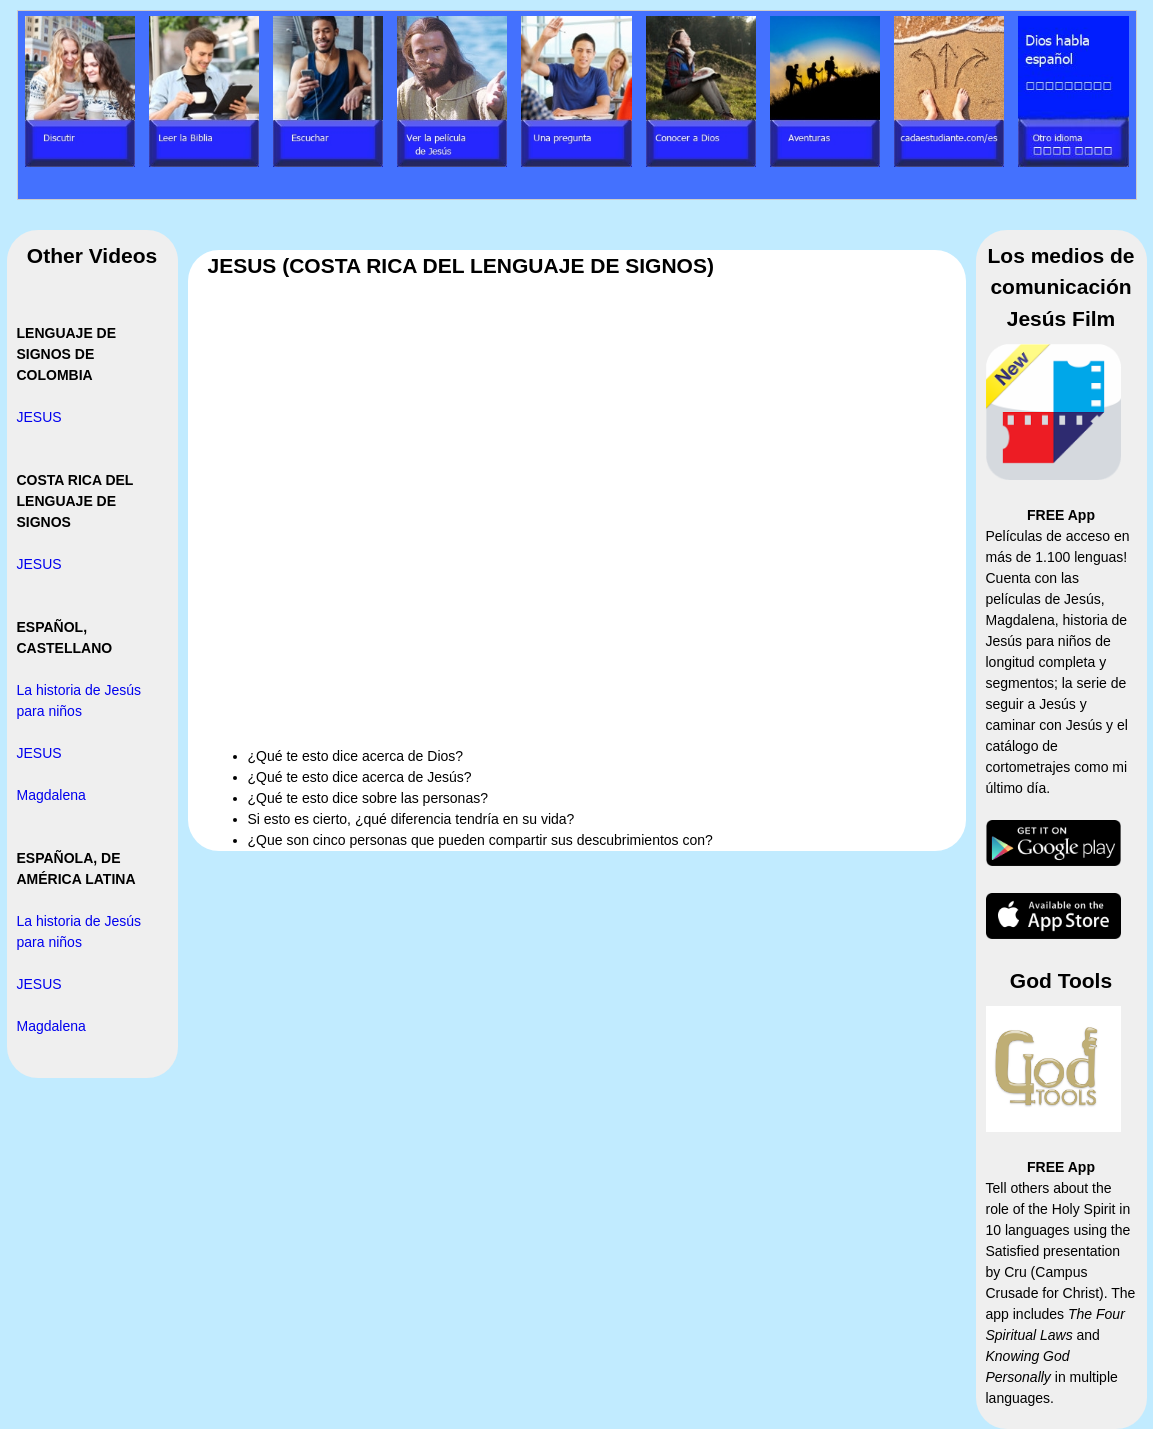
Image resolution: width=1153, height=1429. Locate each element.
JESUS (39, 417)
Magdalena (51, 795)
